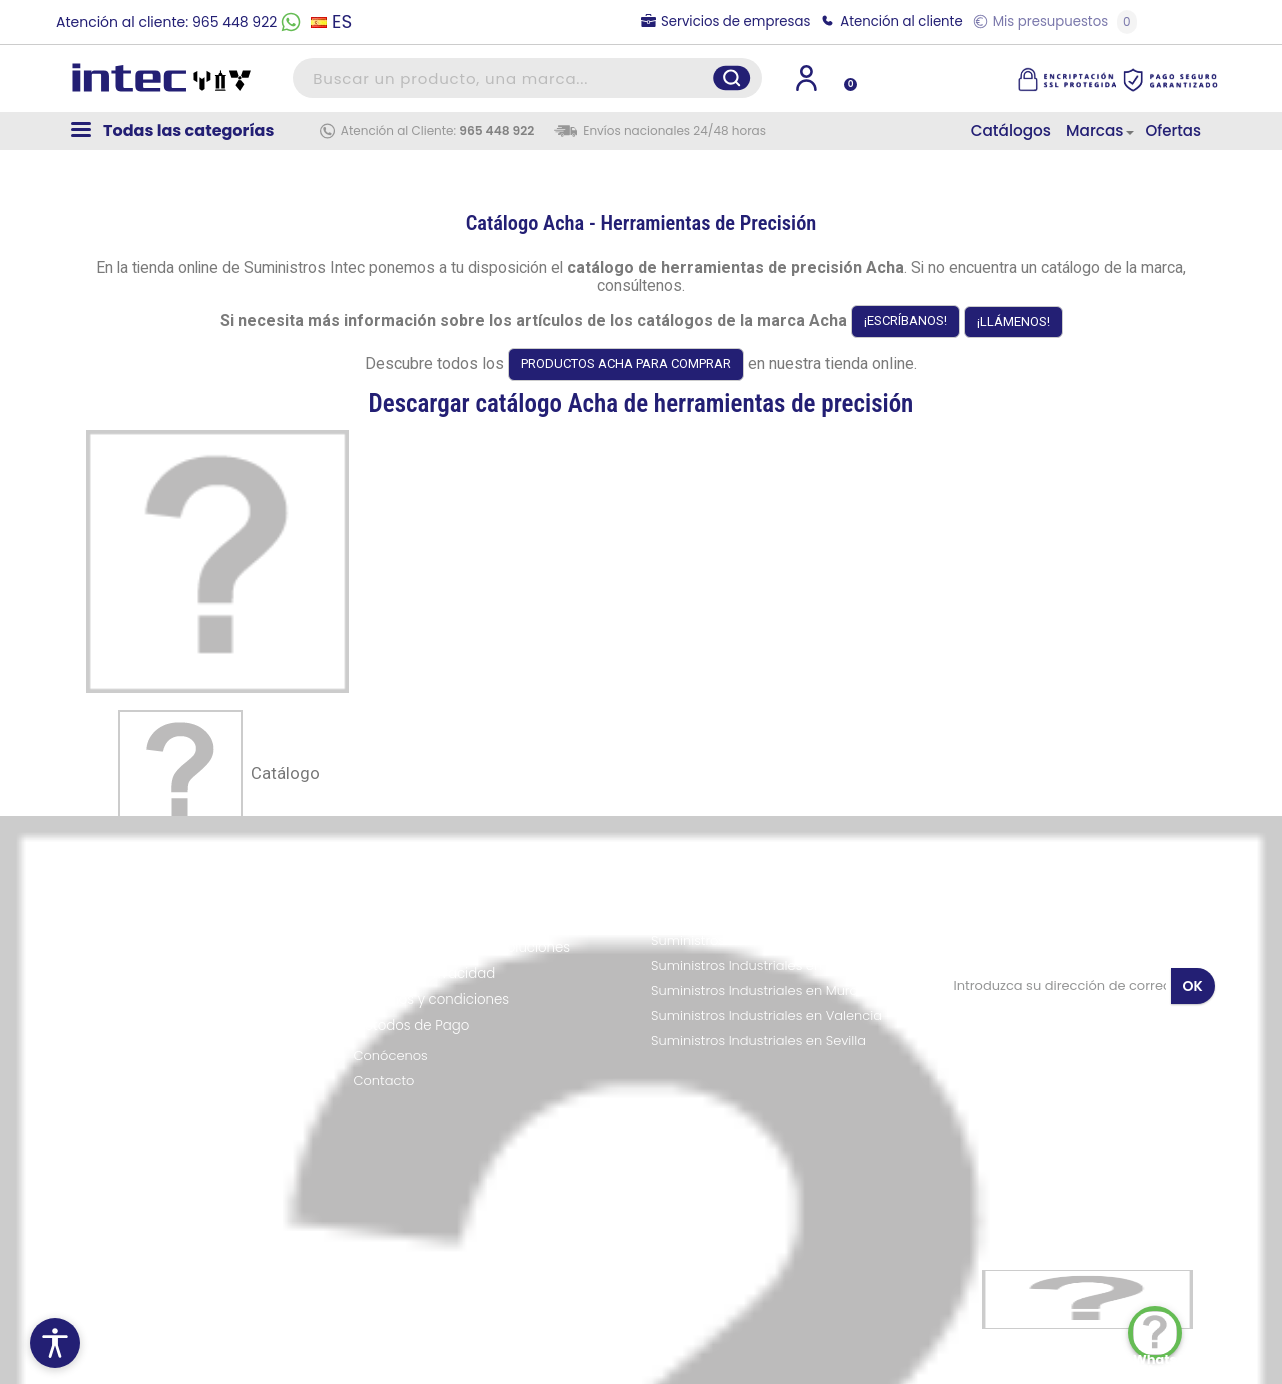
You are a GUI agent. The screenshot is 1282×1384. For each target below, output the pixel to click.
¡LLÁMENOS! (1013, 321)
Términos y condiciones (432, 999)
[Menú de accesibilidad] (55, 1343)
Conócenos (391, 1056)
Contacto (384, 1081)
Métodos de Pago (412, 1025)
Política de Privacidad (425, 973)
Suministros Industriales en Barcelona (771, 941)
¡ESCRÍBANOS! (905, 320)
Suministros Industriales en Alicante (764, 966)
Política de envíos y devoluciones (462, 947)
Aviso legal (389, 921)
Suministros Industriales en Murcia (760, 991)
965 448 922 (496, 130)
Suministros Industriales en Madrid (761, 916)
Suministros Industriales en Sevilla (758, 1041)
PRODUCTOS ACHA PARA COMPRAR (626, 363)
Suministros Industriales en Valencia (766, 1016)
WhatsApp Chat (1157, 1335)
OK (1193, 986)
